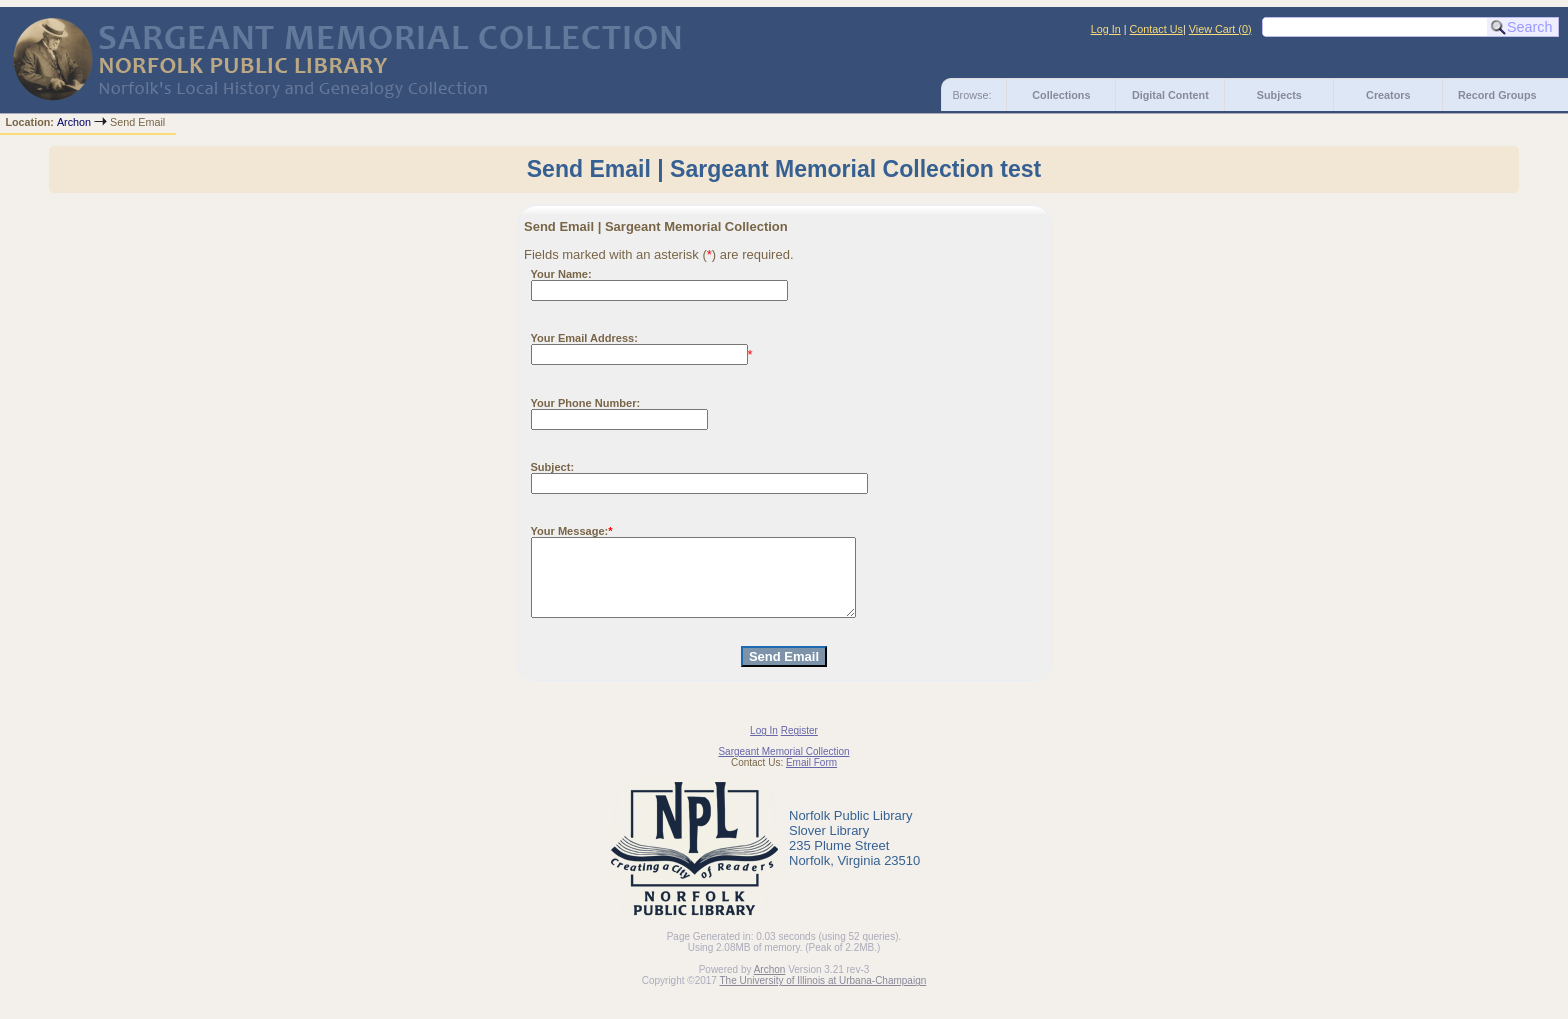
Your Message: (570, 531)
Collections (1061, 95)
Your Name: (561, 274)
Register (799, 745)
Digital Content (1170, 95)
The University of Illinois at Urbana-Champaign (823, 995)
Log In (1106, 29)
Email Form (811, 777)
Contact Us (1156, 29)
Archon (74, 122)
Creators (1388, 95)
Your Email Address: (584, 338)
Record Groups (1497, 95)
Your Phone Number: (586, 403)
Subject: (553, 467)
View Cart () (1220, 29)
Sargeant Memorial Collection (783, 766)
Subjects (1279, 95)
